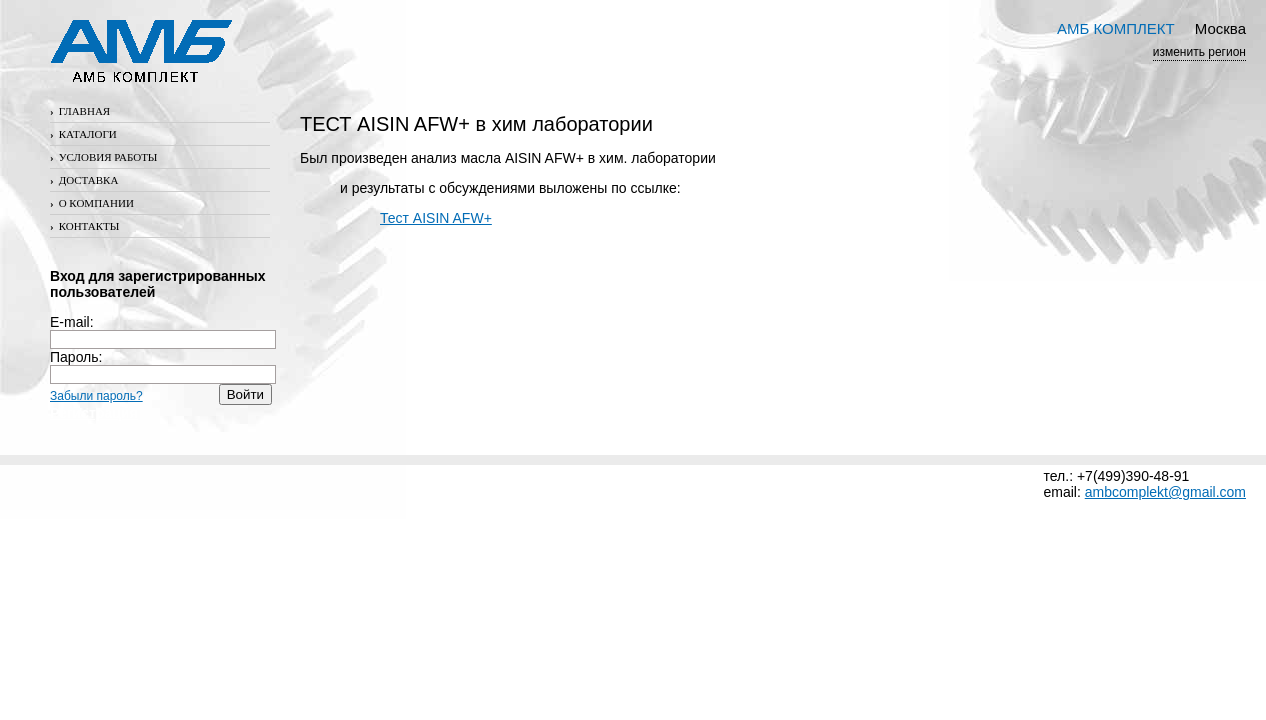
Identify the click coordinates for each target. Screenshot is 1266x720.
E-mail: (163, 330)
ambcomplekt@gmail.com (1165, 492)
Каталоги (83, 134)
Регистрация (94, 413)
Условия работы (103, 157)
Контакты (84, 226)
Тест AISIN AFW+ (436, 218)
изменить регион (1199, 52)
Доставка (84, 180)
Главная (80, 111)
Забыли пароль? (96, 396)
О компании (92, 203)
